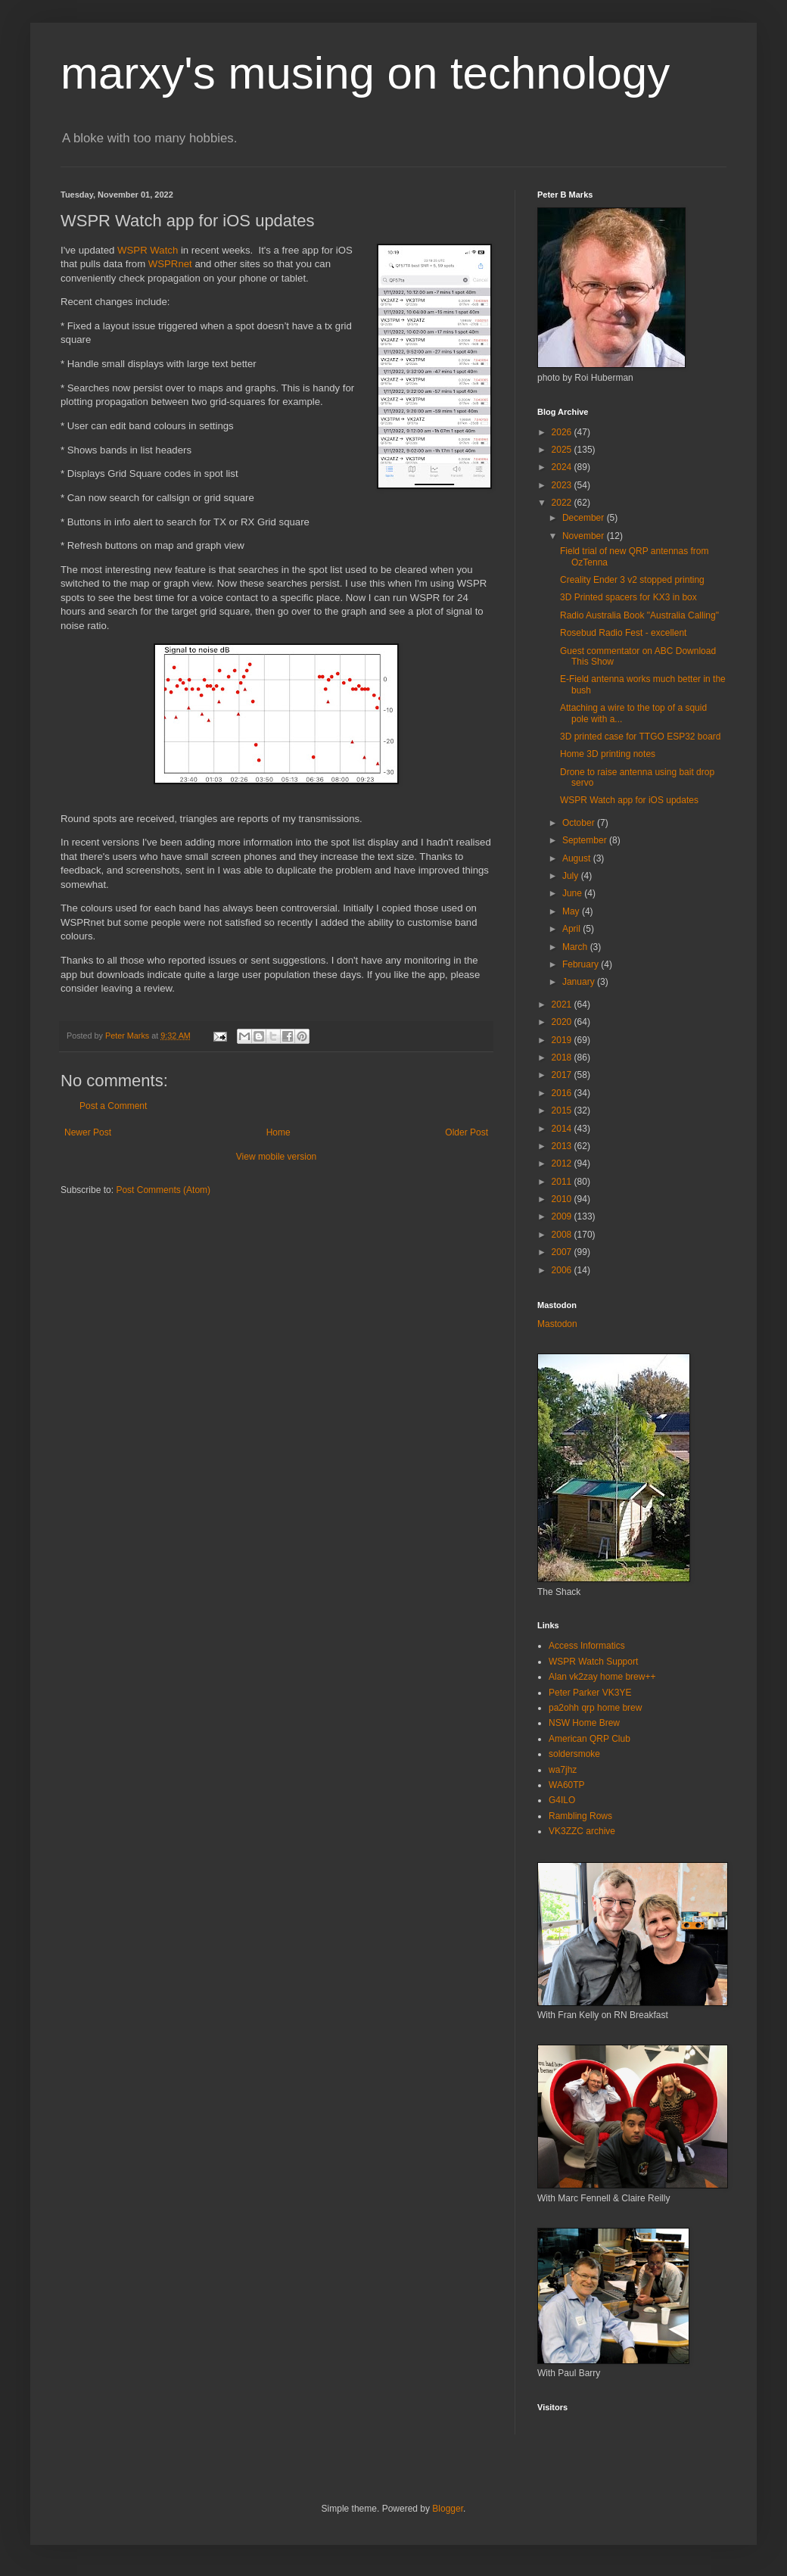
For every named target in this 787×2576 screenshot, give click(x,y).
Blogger (447, 2508)
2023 (563, 485)
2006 (563, 1270)
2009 (563, 1216)
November (584, 536)
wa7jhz (563, 1770)
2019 (563, 1040)
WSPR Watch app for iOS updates (629, 800)
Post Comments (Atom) (163, 1190)
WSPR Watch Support (593, 1661)
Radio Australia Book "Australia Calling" (639, 615)
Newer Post (87, 1132)
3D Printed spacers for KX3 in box (628, 597)
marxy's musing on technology (365, 73)
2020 (563, 1022)
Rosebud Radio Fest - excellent (623, 633)
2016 (563, 1093)
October (579, 823)
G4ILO (562, 1800)
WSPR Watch (147, 250)
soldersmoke (574, 1754)
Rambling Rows (580, 1816)
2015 (563, 1110)
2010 (563, 1199)
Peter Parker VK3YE (590, 1692)
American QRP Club (589, 1738)
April (572, 929)
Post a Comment (113, 1106)
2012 (563, 1163)
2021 (563, 1004)
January (579, 982)
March (576, 947)
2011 (563, 1181)
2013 (563, 1146)
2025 (563, 449)
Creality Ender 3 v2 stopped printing (632, 580)
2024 (563, 467)
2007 (563, 1252)
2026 (563, 432)
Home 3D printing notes (607, 754)
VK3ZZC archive (582, 1831)
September (585, 840)
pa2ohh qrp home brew (595, 1707)
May (572, 911)
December (584, 517)
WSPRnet (170, 263)
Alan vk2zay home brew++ (602, 1676)
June (573, 893)
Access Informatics (587, 1645)
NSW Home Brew (584, 1723)
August (577, 858)
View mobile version (276, 1156)
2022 (563, 502)
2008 (563, 1234)
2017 (563, 1075)
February (581, 964)
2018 (563, 1057)
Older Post (466, 1132)
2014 (563, 1128)
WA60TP (567, 1785)
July (571, 876)
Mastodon (557, 1324)
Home (278, 1132)
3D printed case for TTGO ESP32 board (640, 736)
